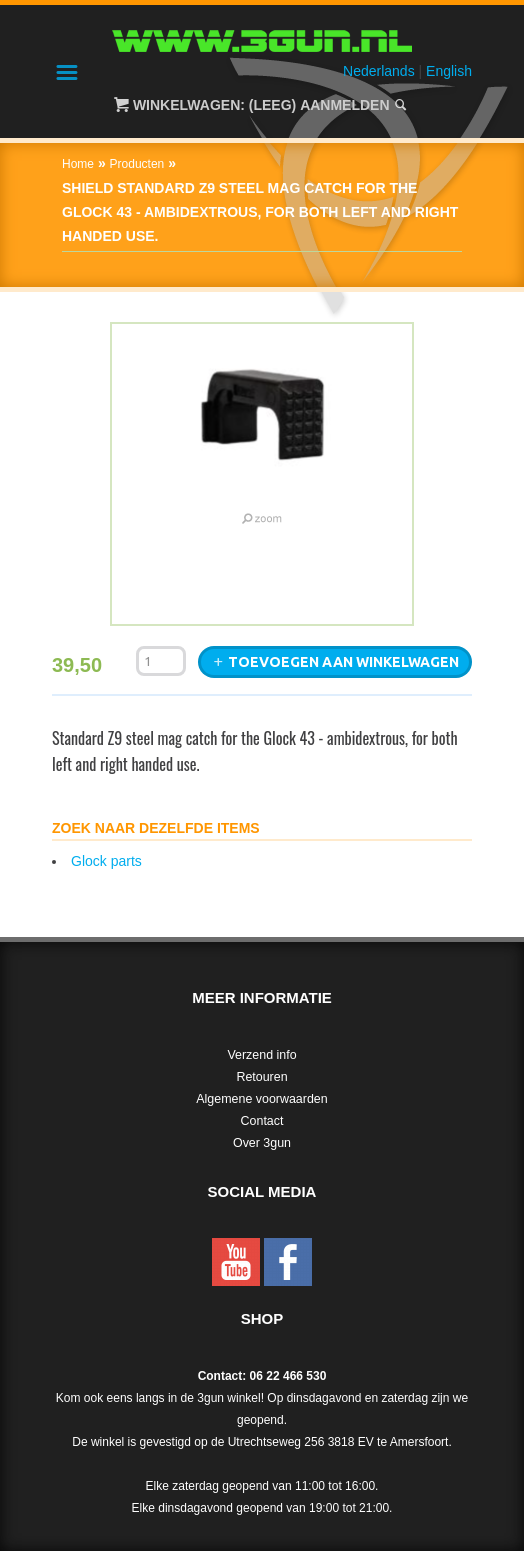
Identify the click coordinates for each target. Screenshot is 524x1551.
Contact (261, 1121)
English (449, 71)
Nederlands (379, 71)
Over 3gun (262, 1143)
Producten (137, 164)
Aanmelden (344, 105)
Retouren (261, 1077)
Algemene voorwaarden (262, 1099)
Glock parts (106, 861)
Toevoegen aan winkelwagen (335, 662)
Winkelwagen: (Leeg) (214, 105)
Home (78, 164)
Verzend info (262, 1055)
